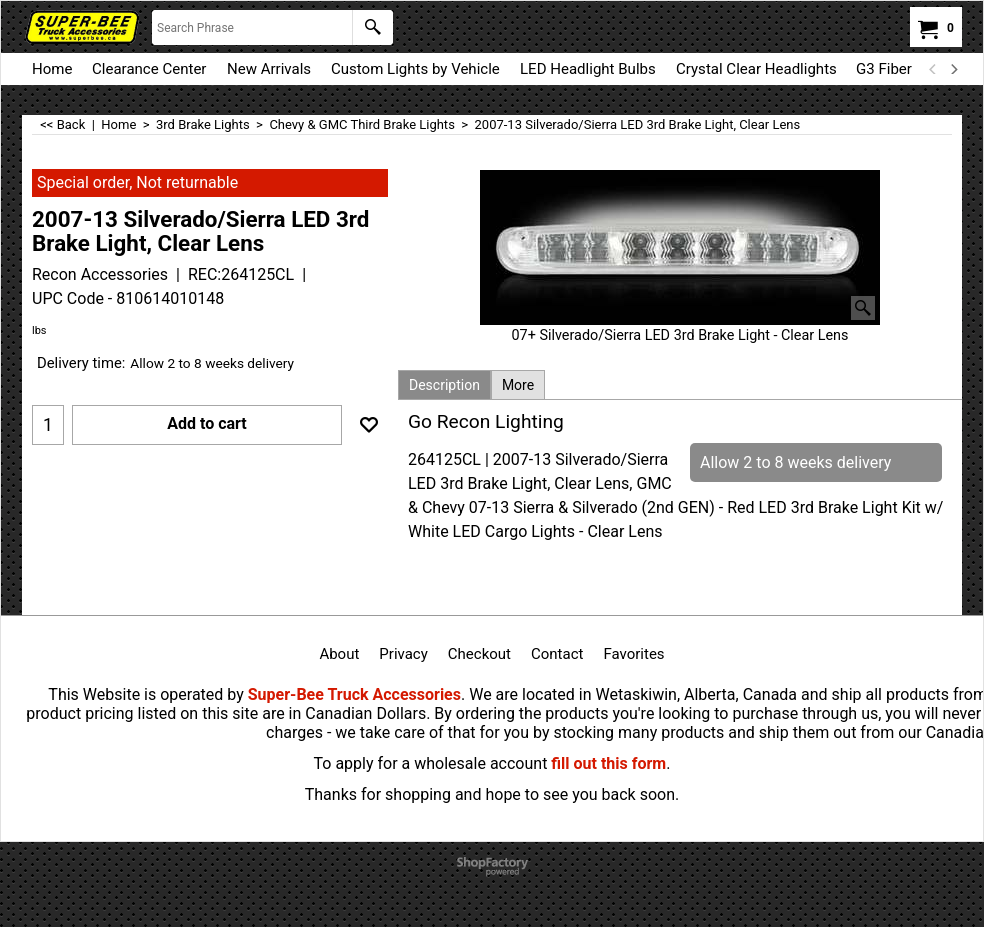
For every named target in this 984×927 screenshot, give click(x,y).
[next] (953, 69)
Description (444, 385)
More (518, 385)
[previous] (933, 69)
